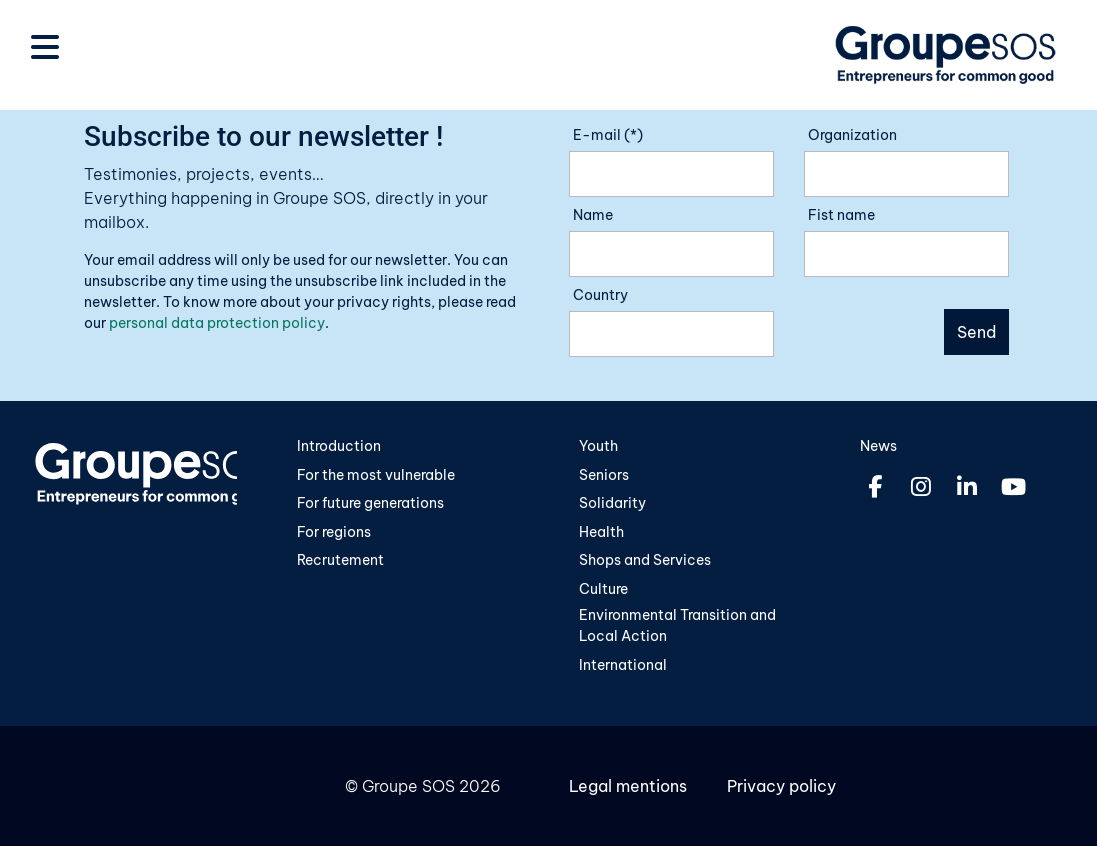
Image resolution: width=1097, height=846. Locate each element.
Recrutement (340, 560)
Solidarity (612, 503)
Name (593, 215)
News (878, 446)
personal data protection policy (217, 323)
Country (600, 295)
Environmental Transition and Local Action (677, 626)
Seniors (604, 475)
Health (601, 532)
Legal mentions (628, 786)
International (623, 665)
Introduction (339, 446)
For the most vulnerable (376, 475)
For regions (334, 532)
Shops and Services (645, 560)
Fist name (841, 215)
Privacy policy (781, 786)
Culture (603, 589)
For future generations (370, 503)
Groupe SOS (408, 786)
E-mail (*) (608, 135)
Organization (852, 135)
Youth (598, 446)
